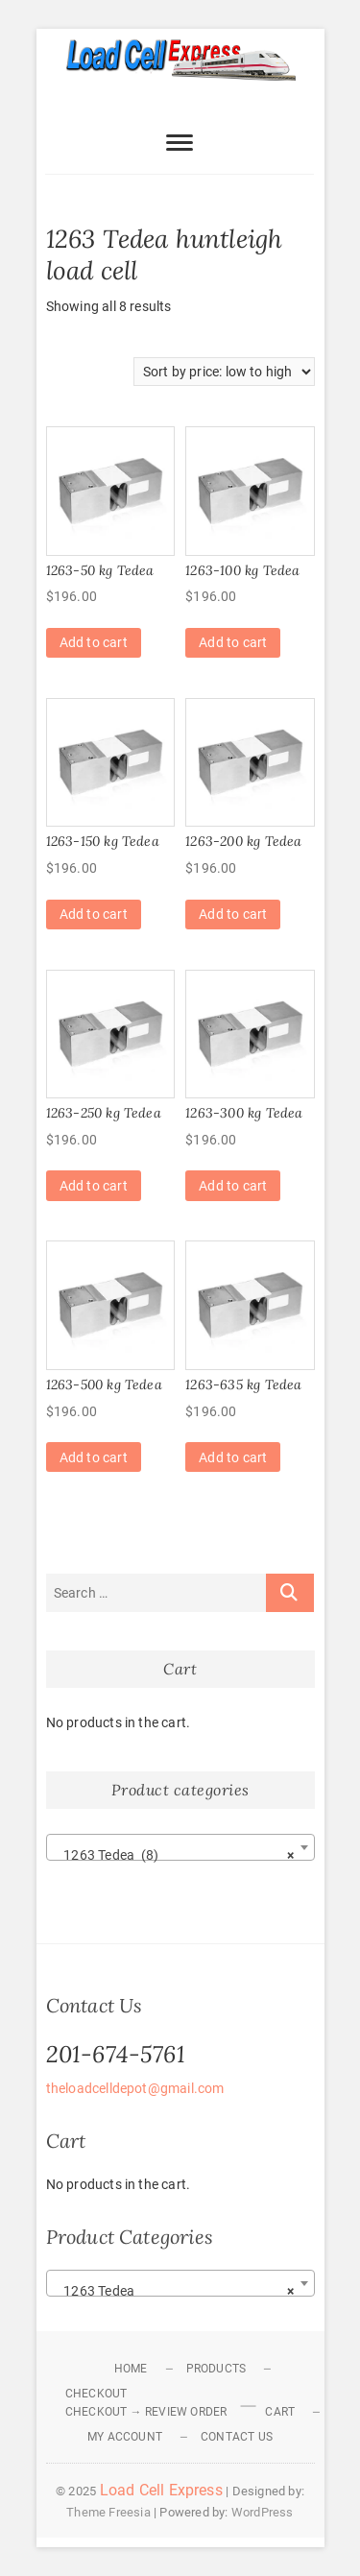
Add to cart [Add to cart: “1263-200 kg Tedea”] (233, 914)
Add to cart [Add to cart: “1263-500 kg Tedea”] (94, 1457)
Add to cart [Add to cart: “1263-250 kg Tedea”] (94, 1185)
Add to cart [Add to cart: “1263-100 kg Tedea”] (233, 642)
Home (131, 2368)
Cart (280, 2412)
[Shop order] (224, 371)
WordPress (262, 2512)
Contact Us (237, 2437)
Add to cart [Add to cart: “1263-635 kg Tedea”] (233, 1457)
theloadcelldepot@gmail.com (135, 2088)
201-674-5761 (115, 2054)
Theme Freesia (108, 2512)
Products (216, 2368)
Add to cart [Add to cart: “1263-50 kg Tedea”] (94, 642)
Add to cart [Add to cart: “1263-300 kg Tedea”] (233, 1185)
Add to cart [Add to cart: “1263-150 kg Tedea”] (94, 914)
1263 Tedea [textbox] (175, 2290)
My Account (124, 2437)
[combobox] (180, 1847)
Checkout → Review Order (146, 2412)
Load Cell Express (161, 2490)
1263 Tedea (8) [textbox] (175, 1855)
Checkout (96, 2393)
